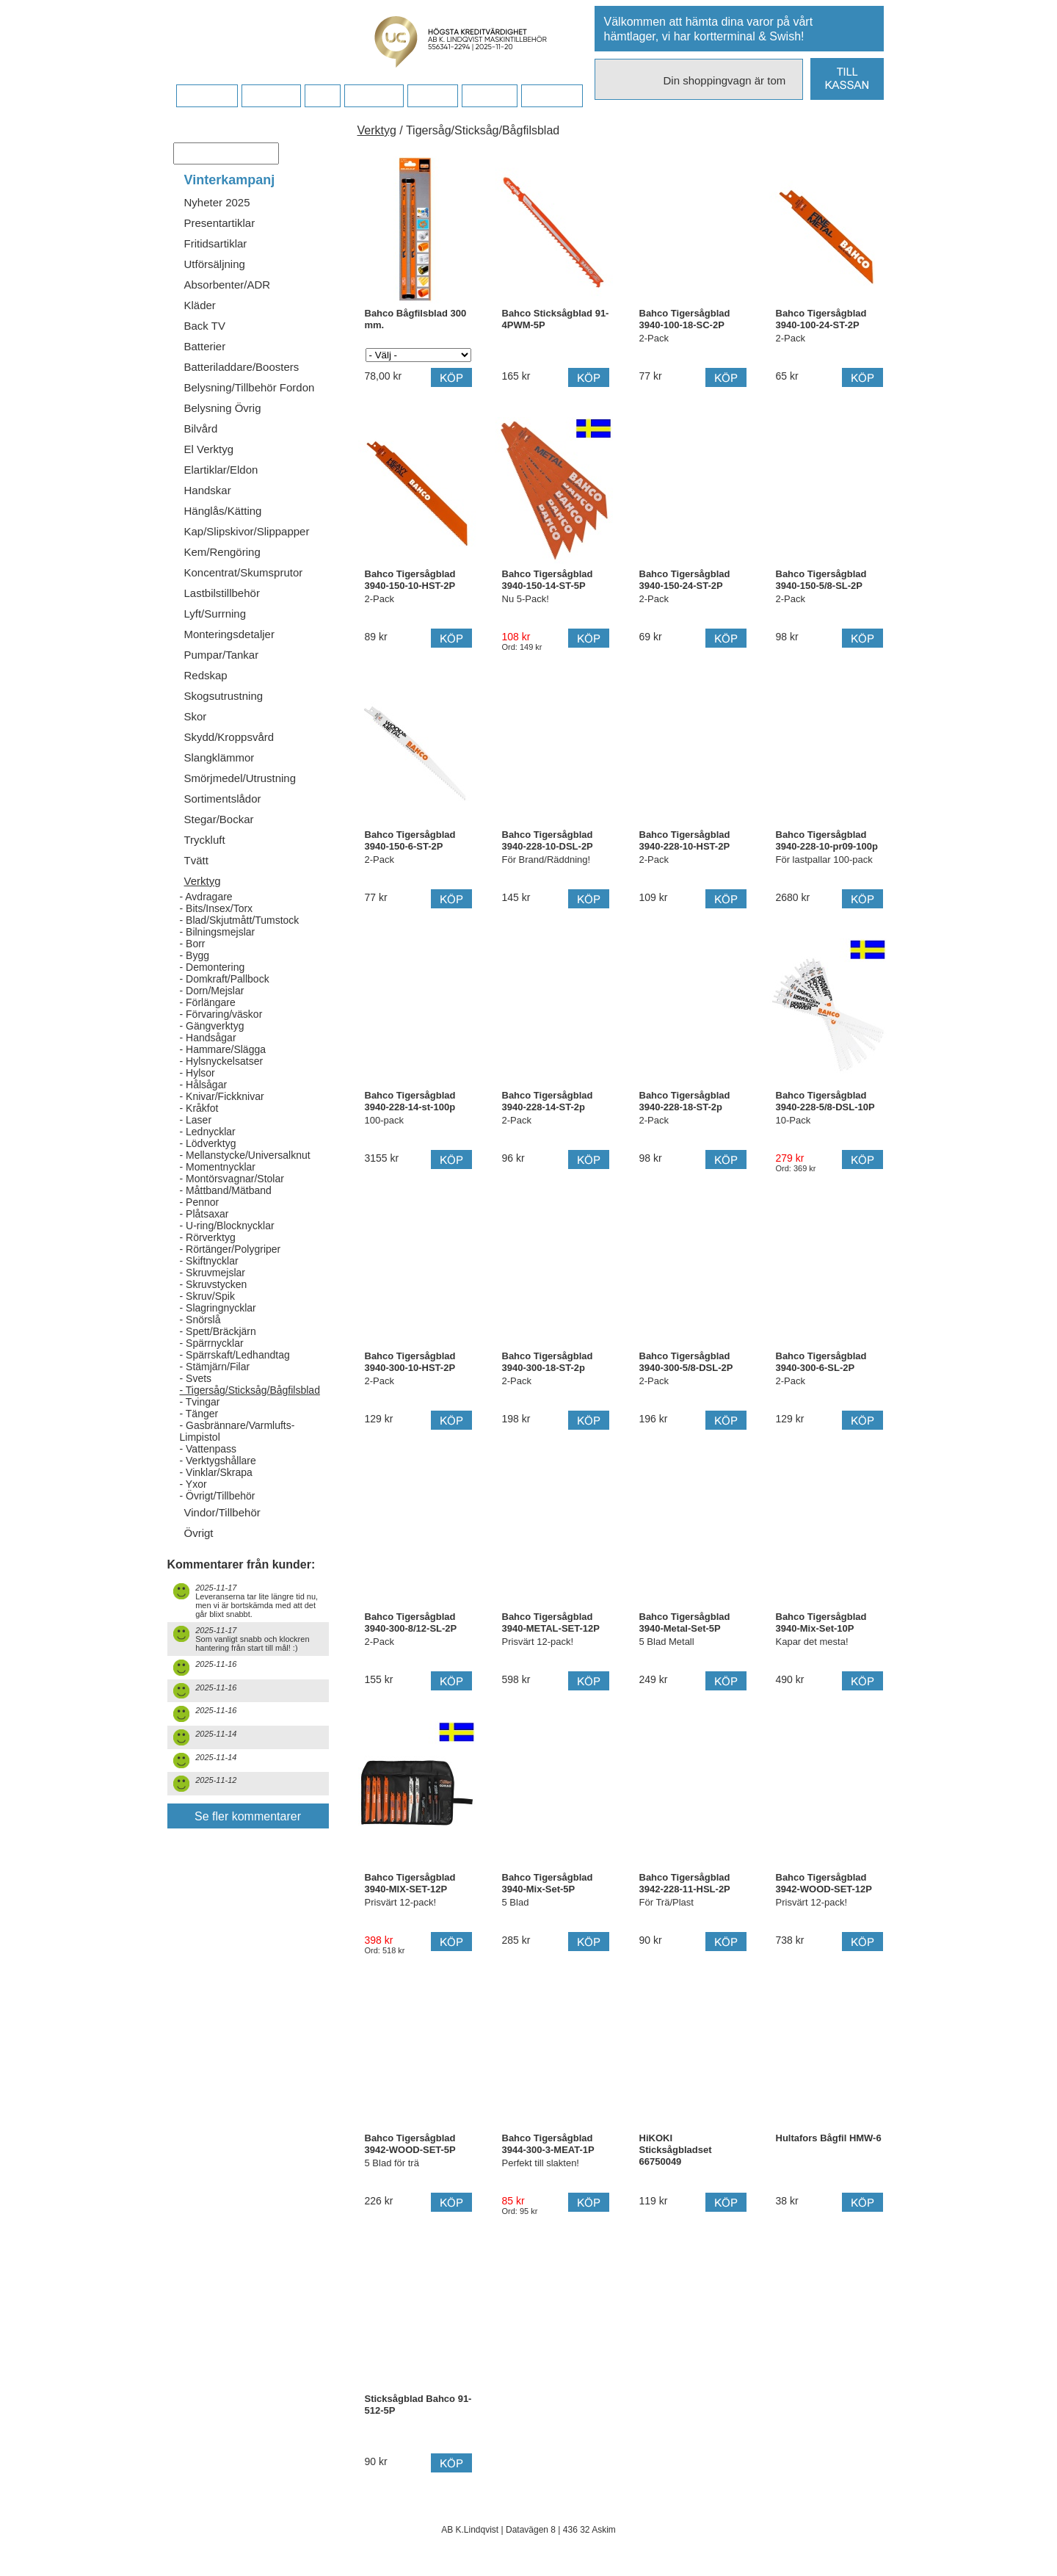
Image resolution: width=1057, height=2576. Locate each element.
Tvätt (196, 860)
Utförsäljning (214, 264)
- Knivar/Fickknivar (222, 1096)
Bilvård (201, 428)
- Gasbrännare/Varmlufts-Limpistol (237, 1431)
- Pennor (199, 1202)
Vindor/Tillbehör (222, 1512)
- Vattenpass (208, 1449)
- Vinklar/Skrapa (216, 1472)
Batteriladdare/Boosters (241, 367)
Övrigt (199, 1533)
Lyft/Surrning (215, 613)
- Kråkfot (199, 1108)
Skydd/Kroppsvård (229, 737)
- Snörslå (200, 1319)
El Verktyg (209, 449)
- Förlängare (208, 1002)
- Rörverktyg (208, 1237)
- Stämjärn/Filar (215, 1366)
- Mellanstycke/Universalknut (245, 1155)
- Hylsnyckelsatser (222, 1061)
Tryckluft (204, 839)
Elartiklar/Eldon (221, 469)
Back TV (204, 325)
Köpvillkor (271, 96)
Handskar (207, 490)
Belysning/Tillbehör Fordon (249, 387)
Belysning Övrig (222, 408)
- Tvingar (200, 1402)
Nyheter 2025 (217, 202)
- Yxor (193, 1484)
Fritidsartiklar (215, 243)
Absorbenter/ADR (227, 284)
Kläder (200, 305)
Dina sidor (551, 96)
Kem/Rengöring (222, 552)
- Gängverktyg (212, 1026)
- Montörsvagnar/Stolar (232, 1178)
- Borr (193, 943)
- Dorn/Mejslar (212, 990)
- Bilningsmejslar (217, 932)
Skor (195, 716)
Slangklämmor (219, 757)
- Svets (196, 1378)
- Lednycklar (208, 1131)
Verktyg (202, 881)
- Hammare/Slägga (223, 1049)
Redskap (206, 675)
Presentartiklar (219, 223)
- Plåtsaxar (204, 1214)
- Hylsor (197, 1073)
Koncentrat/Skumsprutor (243, 572)
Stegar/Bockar (219, 819)
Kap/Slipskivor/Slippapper (247, 531)
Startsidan (207, 96)
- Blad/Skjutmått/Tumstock (239, 920)
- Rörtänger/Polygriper (230, 1249)
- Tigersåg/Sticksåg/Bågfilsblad (250, 1390)
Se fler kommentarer (248, 1816)
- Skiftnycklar (209, 1261)
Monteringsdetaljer (229, 634)
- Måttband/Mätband (226, 1190)
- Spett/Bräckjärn (218, 1331)
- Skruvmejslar (212, 1272)
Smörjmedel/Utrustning (240, 778)
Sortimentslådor (222, 798)
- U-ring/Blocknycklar (227, 1225)
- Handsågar (208, 1037)
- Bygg (194, 955)
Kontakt (432, 96)
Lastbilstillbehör (222, 593)
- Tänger (199, 1413)
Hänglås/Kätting (223, 510)
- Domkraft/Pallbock (224, 979)
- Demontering (212, 967)
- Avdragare (206, 896)
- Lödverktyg (208, 1143)
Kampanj (489, 96)
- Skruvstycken (213, 1284)
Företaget (374, 96)
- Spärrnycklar (212, 1343)
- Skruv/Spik (207, 1296)
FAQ (322, 96)
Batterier (205, 346)
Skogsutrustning (224, 696)
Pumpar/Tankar (221, 654)
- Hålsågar (204, 1084)
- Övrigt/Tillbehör (217, 1496)
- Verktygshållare (218, 1460)
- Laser (196, 1120)
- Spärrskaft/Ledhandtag (235, 1355)
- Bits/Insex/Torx (216, 908)
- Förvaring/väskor (221, 1014)
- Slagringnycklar (218, 1308)
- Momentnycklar (217, 1167)
